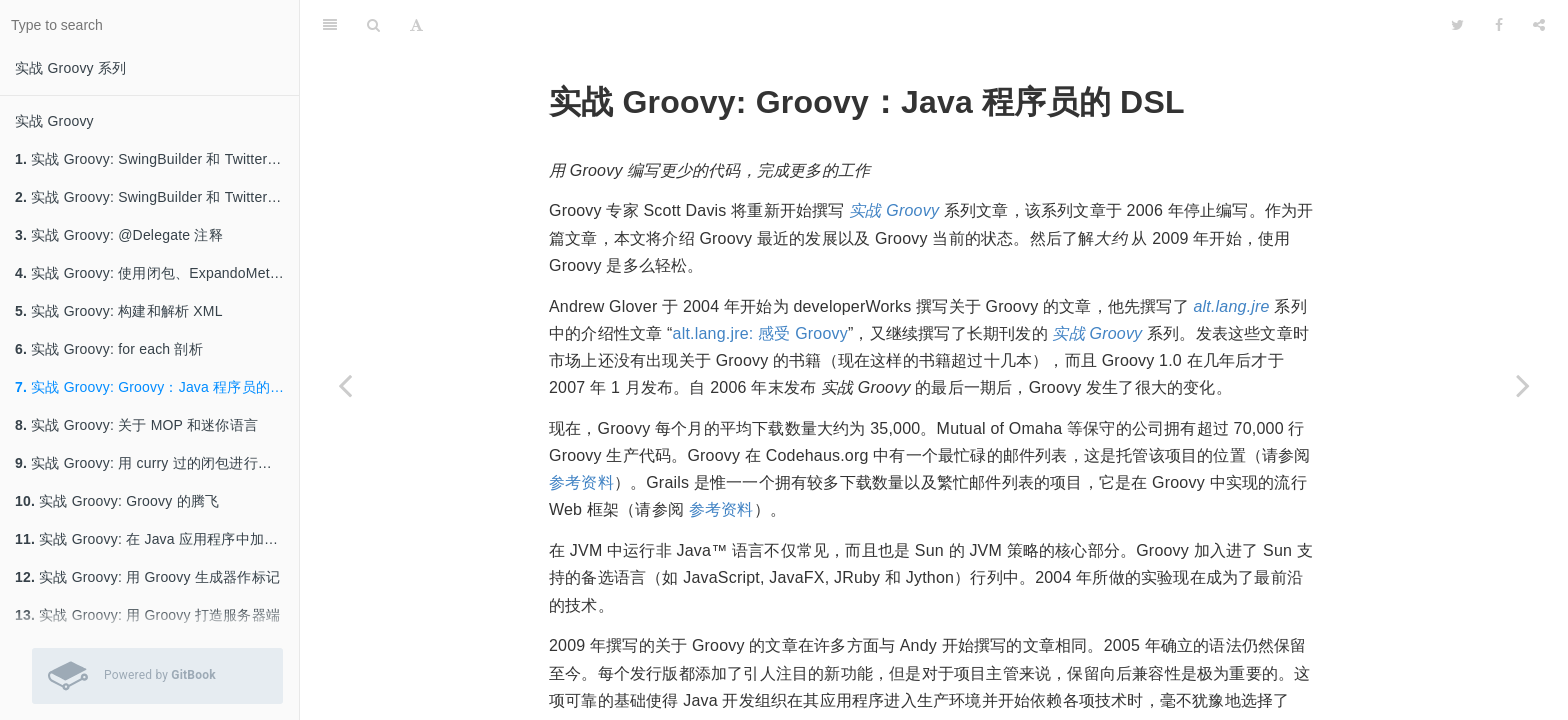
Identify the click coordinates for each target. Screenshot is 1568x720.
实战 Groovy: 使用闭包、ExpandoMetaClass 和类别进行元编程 (157, 273)
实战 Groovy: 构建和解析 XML (119, 311)
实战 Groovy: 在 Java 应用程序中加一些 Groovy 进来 (157, 539)
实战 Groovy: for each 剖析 (109, 349)
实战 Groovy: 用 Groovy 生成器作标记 (147, 577)
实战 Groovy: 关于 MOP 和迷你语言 (136, 425)
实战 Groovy (54, 121)
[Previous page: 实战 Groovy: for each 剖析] (345, 385)
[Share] (1539, 25)
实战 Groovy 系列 (70, 68)
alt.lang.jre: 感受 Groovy (760, 333)
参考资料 (581, 482)
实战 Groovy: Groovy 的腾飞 (117, 501)
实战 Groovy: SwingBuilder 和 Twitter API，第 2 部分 (157, 159)
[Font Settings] (416, 25)
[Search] (373, 25)
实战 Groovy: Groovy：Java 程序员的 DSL (157, 387)
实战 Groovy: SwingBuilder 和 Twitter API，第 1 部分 (157, 197)
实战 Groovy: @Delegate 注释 (119, 235)
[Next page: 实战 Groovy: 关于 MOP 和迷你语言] (1523, 385)
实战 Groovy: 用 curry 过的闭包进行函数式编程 (157, 463)
